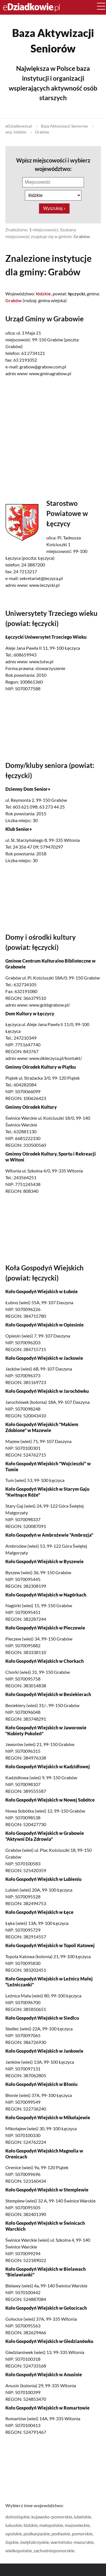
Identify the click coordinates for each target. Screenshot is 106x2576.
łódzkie (30, 2525)
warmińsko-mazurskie (72, 2542)
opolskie (13, 2533)
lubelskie (82, 2516)
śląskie (11, 2542)
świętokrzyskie (34, 2542)
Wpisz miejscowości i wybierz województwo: (53, 164)
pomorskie (82, 2533)
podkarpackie (36, 2533)
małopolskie (51, 2525)
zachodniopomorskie (54, 2550)
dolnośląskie (17, 2516)
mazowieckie (77, 2525)
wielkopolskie (18, 2550)
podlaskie (60, 2533)
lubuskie (13, 2525)
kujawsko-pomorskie (51, 2516)
